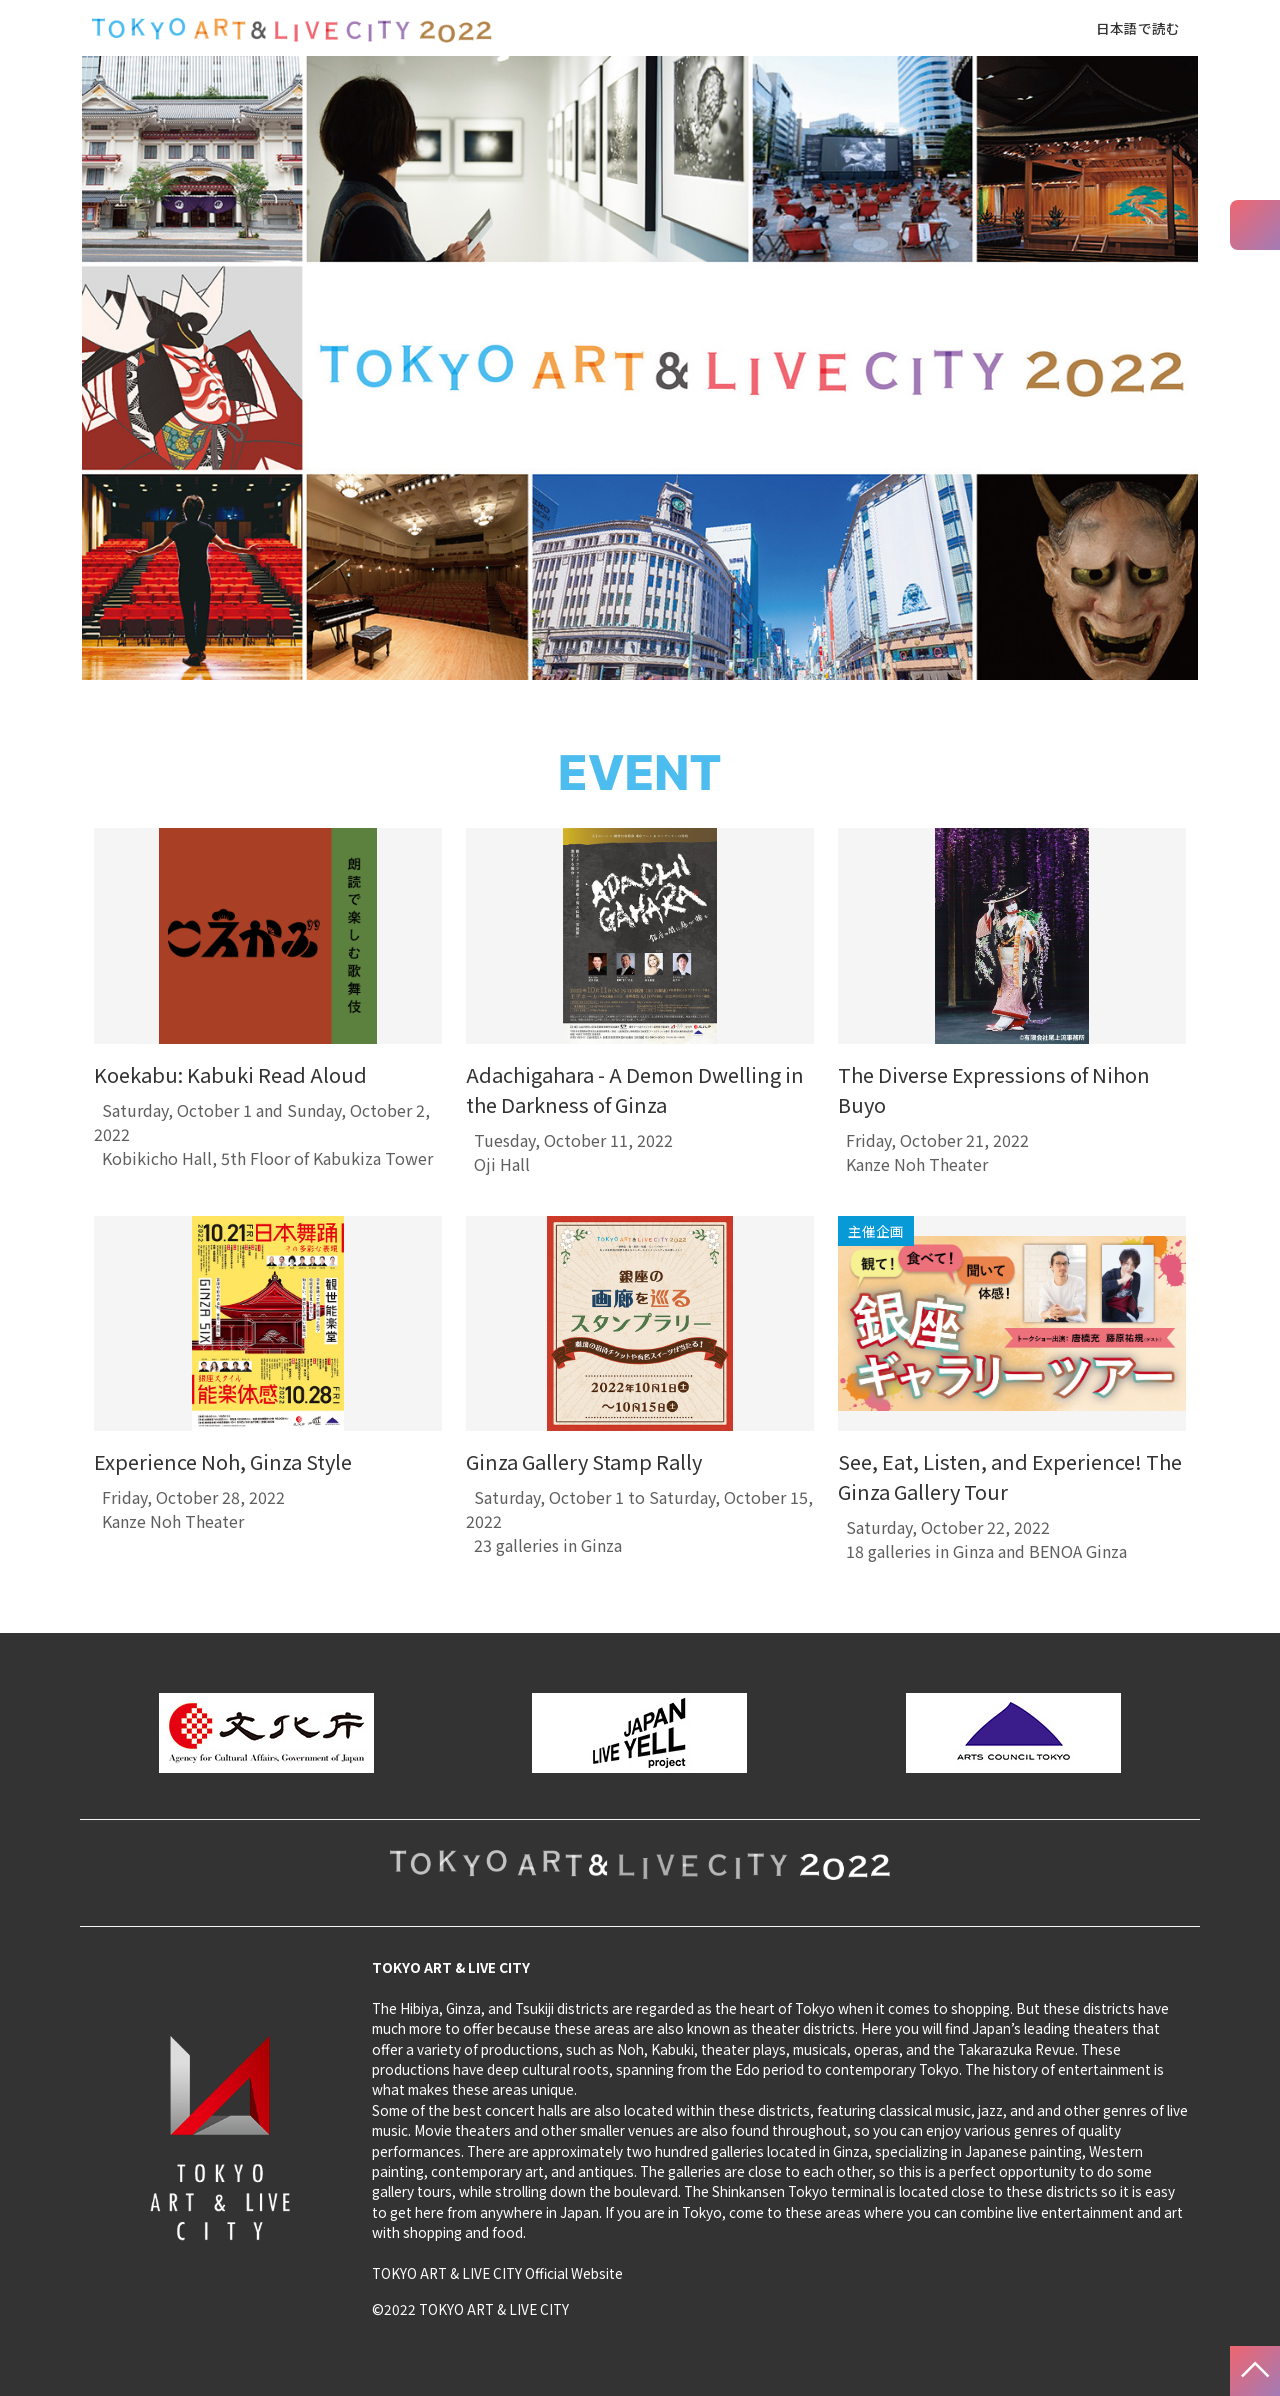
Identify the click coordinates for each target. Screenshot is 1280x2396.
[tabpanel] (268, 1010)
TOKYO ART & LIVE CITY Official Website (497, 2273)
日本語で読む (1138, 28)
